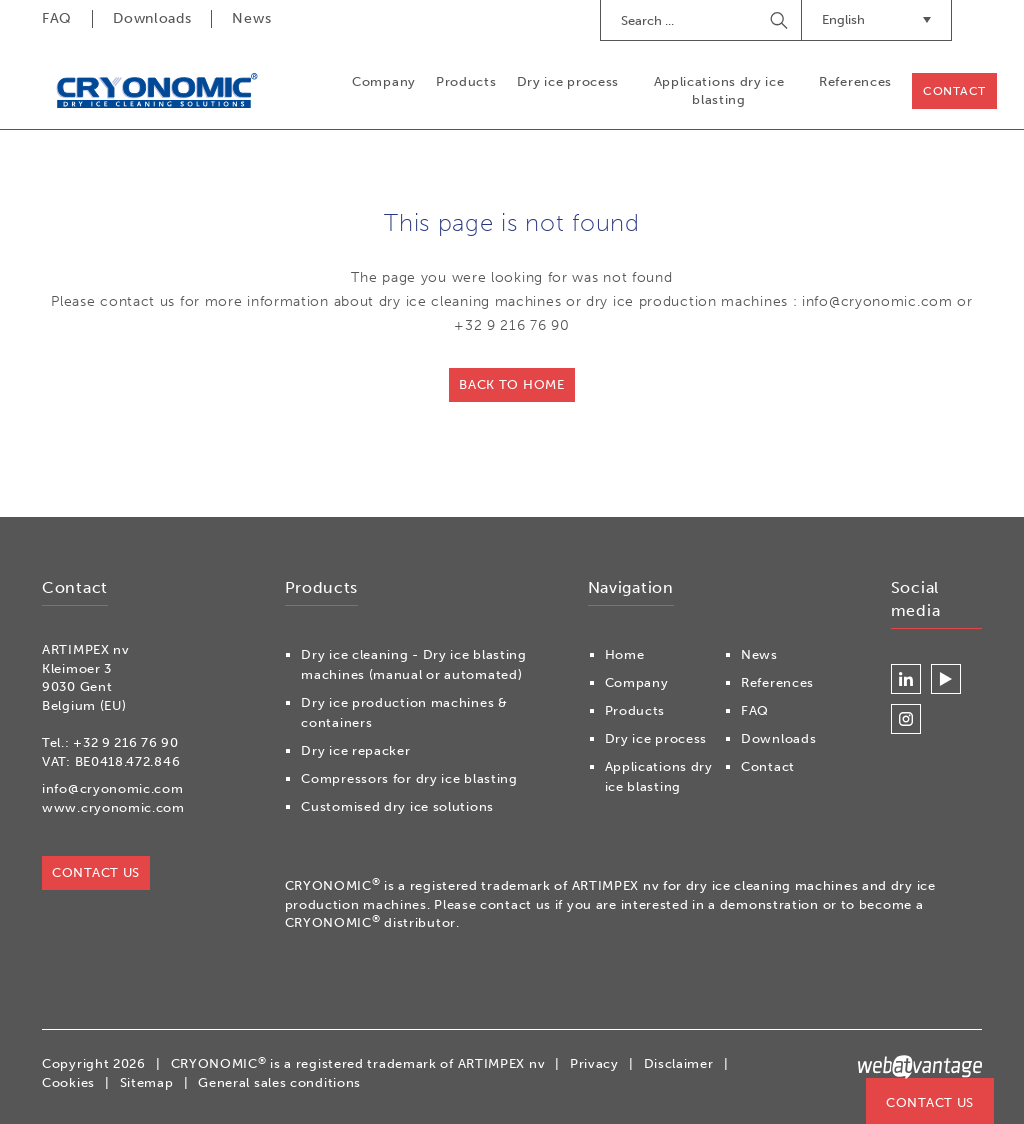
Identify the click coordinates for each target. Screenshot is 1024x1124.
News (251, 18)
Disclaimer (679, 1063)
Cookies (68, 1082)
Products (466, 81)
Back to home (511, 384)
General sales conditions (279, 1082)
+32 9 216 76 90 (126, 742)
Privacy (594, 1063)
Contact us (930, 1102)
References (855, 81)
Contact (954, 91)
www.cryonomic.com (113, 807)
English (876, 19)
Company (384, 81)
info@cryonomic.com (113, 788)
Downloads (152, 18)
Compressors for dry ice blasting (409, 778)
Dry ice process (568, 81)
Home (625, 654)
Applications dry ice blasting (719, 90)
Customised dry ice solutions (397, 806)
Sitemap (147, 1082)
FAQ (57, 18)
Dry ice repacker (355, 750)
